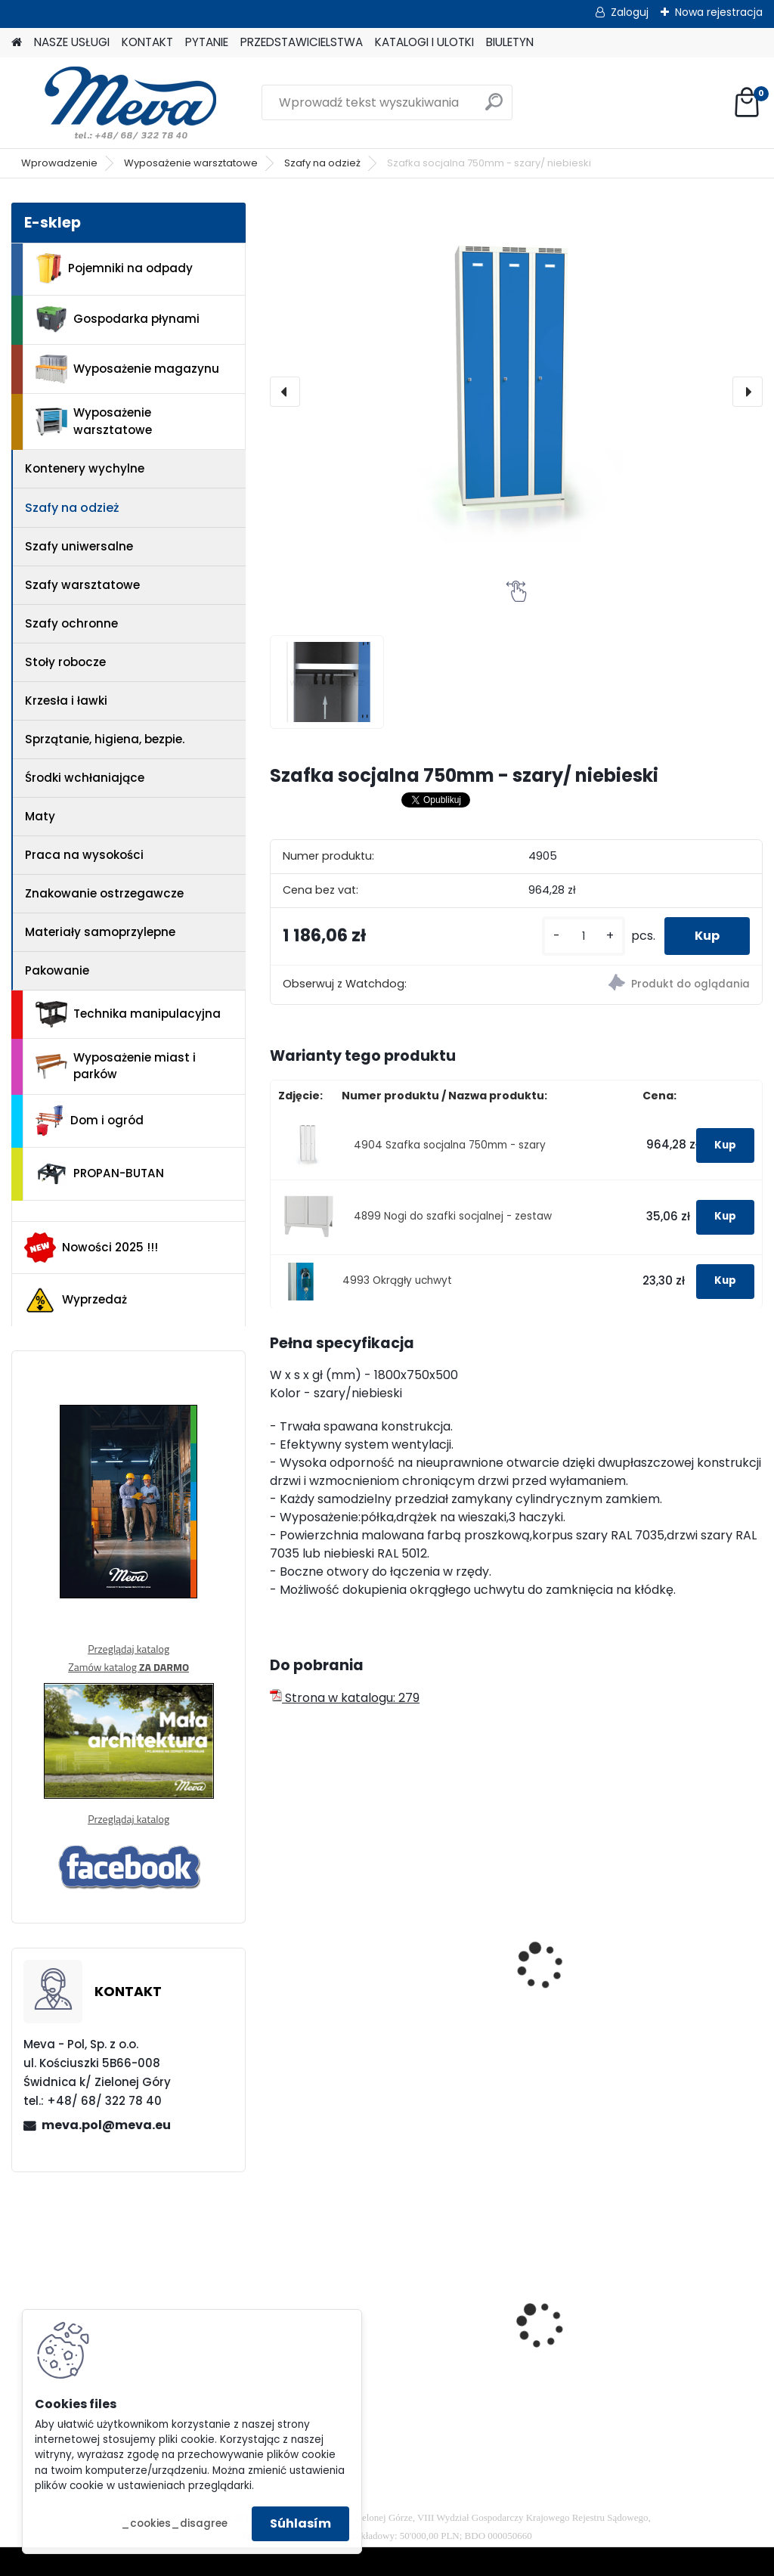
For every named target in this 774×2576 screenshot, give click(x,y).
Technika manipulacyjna (128, 1014)
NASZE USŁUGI (72, 42)
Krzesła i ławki (66, 700)
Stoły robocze (65, 662)
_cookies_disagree (174, 2523)
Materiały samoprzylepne (100, 932)
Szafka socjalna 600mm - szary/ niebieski (497, 1969)
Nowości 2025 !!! (91, 1247)
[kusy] (583, 936)
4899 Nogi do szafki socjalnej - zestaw (453, 1216)
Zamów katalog (128, 1667)
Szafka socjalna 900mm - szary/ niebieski (665, 1969)
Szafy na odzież (322, 163)
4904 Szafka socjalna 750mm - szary (450, 1145)
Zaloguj (630, 12)
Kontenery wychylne (84, 468)
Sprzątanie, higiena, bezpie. (104, 739)
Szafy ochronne (71, 623)
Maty (40, 816)
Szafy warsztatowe (82, 585)
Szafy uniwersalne (79, 546)
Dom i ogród (89, 1120)
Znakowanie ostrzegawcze (104, 893)
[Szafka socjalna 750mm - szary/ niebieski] (516, 392)
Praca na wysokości (84, 855)
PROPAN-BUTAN (100, 1174)
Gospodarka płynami (118, 319)
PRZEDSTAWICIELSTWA (301, 42)
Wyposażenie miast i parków (116, 1066)
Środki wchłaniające (84, 778)
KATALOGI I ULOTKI (424, 42)
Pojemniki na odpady (114, 268)
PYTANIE (206, 42)
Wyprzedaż (75, 1300)
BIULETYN (510, 42)
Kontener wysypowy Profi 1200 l (507, 2303)
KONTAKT (147, 42)
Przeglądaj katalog (128, 1649)
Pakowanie (57, 970)
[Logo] (115, 103)
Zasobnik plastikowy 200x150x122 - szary (676, 2322)
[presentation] (285, 392)
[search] (494, 107)
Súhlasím (300, 2523)
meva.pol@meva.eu (106, 2125)
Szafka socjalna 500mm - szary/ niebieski (329, 1969)
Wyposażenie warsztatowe (191, 163)
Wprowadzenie (59, 163)
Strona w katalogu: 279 (345, 1697)
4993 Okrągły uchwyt (397, 1280)
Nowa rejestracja (719, 12)
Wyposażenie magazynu (127, 369)
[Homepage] (16, 42)
